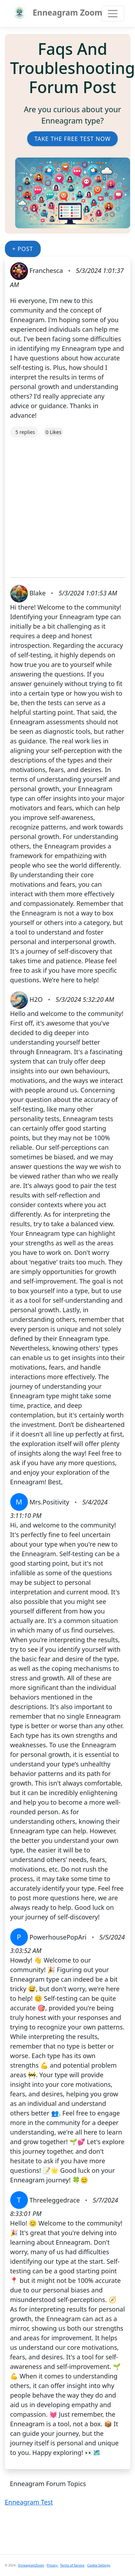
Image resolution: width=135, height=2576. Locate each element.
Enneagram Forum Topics (48, 2483)
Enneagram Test (29, 2502)
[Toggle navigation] (113, 14)
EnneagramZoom (31, 2565)
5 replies (25, 432)
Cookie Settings (98, 2565)
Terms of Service (72, 2565)
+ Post (22, 249)
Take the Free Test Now (72, 139)
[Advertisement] (66, 504)
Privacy (52, 2565)
